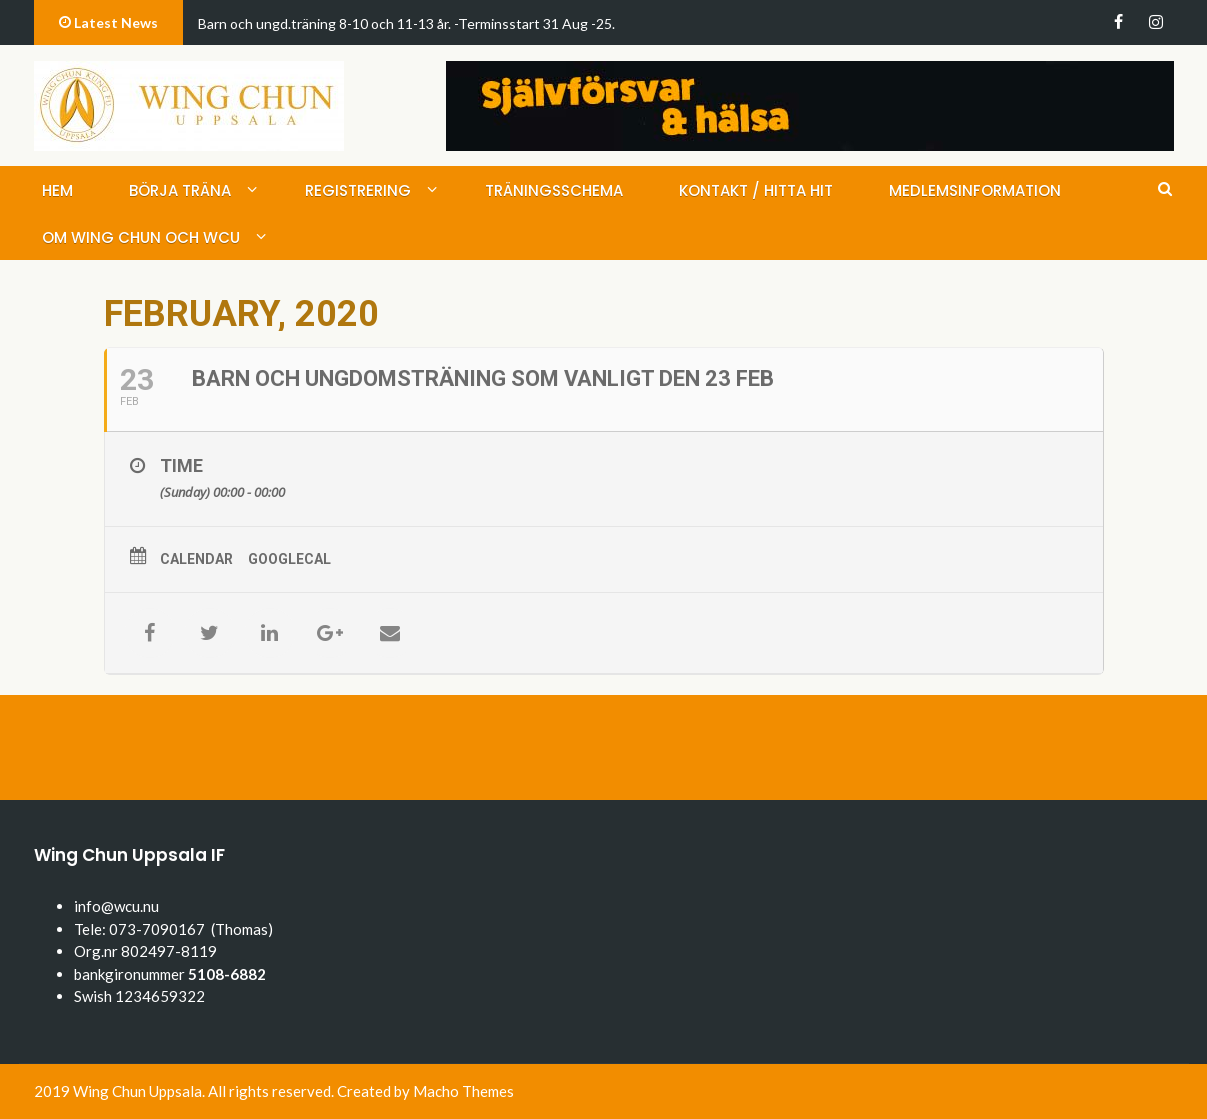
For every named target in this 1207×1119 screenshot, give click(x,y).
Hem (57, 190)
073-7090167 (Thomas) (191, 929)
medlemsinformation (975, 190)
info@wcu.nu (116, 906)
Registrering (358, 190)
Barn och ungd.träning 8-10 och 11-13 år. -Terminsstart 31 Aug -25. (406, 23)
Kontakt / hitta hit (756, 190)
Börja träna (180, 190)
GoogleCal (289, 559)
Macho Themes (463, 1091)
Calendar (196, 559)
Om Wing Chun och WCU (141, 237)
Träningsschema (554, 190)
